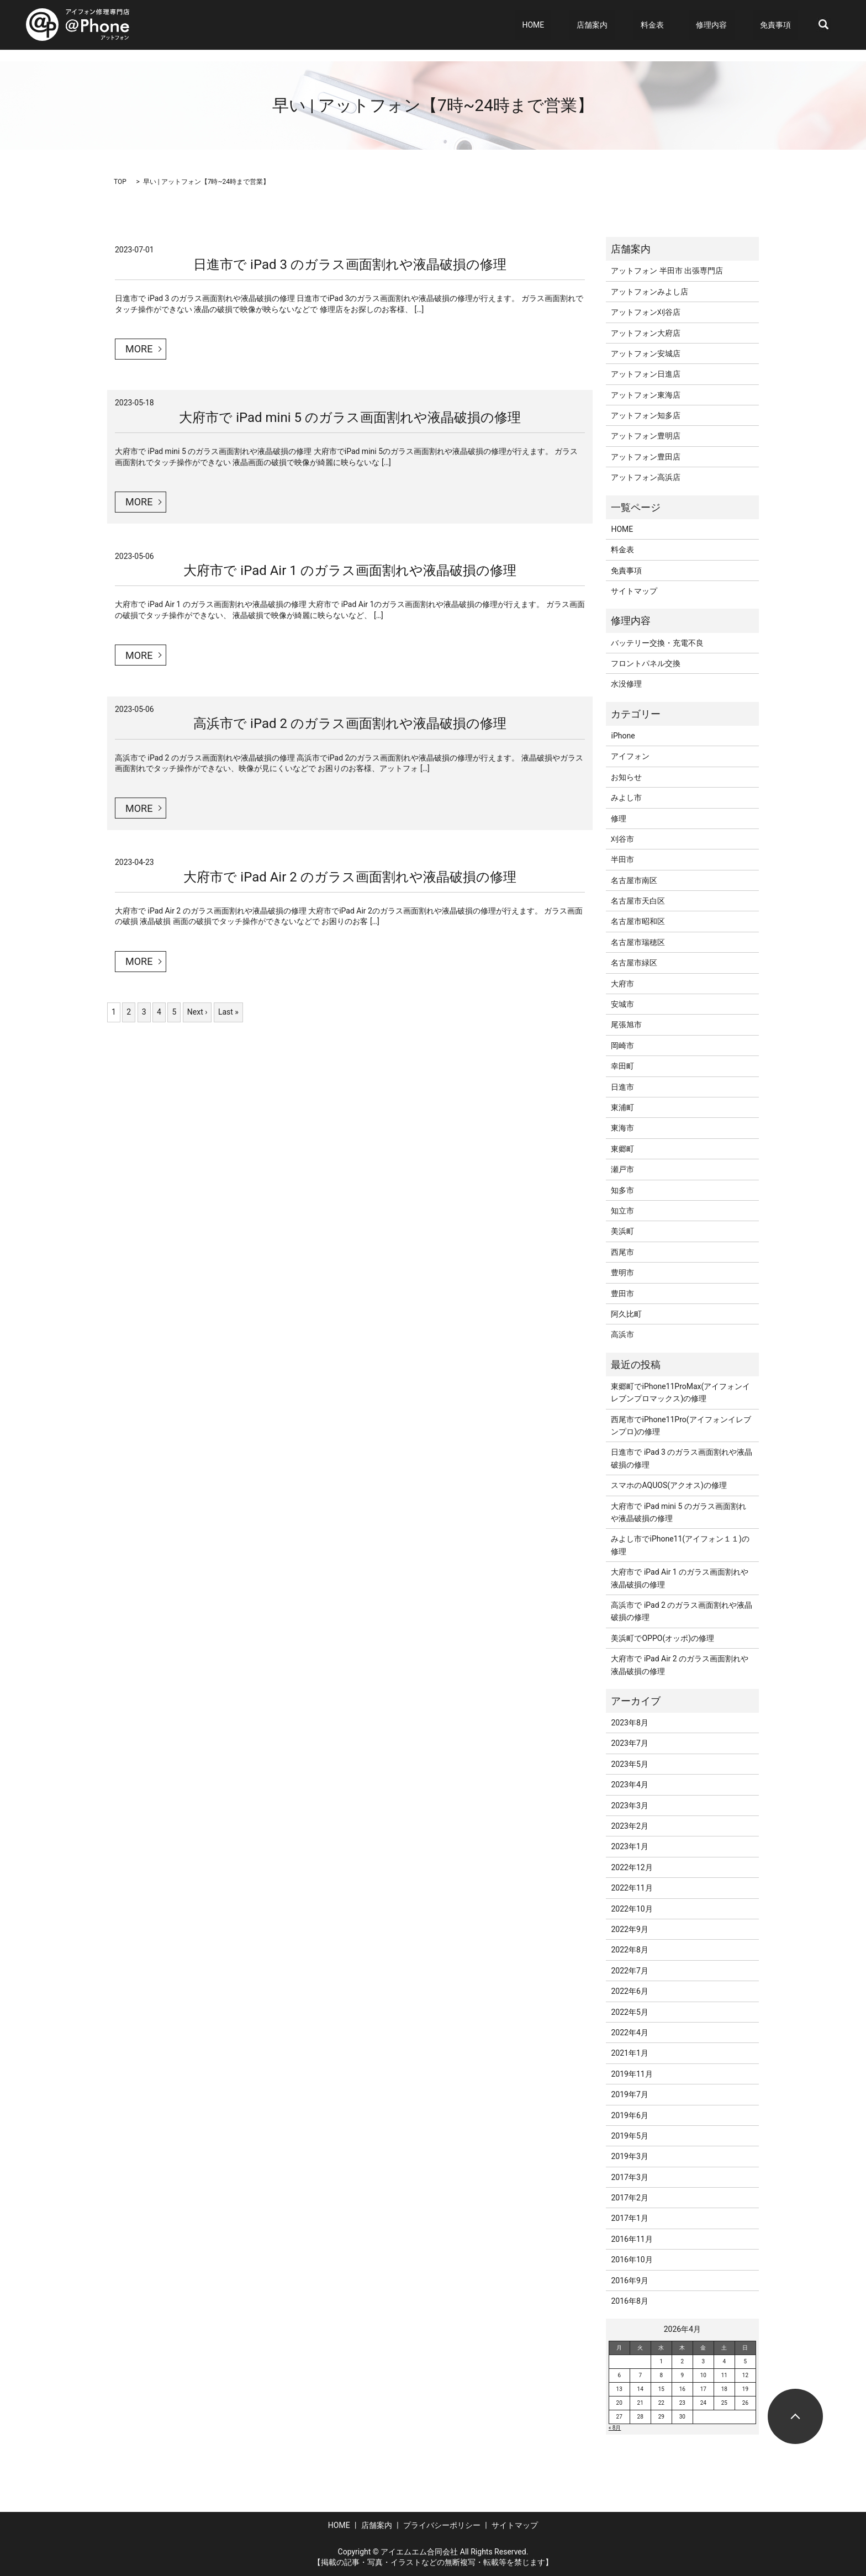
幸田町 (622, 1066)
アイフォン (630, 756)
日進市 (622, 1087)
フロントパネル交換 (645, 663)
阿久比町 (626, 1314)
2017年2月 (629, 2197)
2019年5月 (629, 2135)
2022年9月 (629, 1929)
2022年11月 (631, 1887)
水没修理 (626, 683)
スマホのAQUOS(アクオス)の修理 (668, 1485)
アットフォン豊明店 (645, 435)
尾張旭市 (626, 1024)
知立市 (622, 1210)
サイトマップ (634, 591)
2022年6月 (629, 1991)
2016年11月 (631, 2239)
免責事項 (782, 24)
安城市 (622, 1004)
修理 (618, 818)
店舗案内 (626, 24)
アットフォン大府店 (645, 333)
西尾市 (622, 1252)
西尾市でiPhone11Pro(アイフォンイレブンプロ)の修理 (681, 1425)
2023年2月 (629, 1826)
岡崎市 (622, 1045)
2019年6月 (629, 2115)
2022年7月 (629, 1970)
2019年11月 (631, 2074)
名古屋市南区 (634, 880)
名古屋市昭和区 (638, 921)
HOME (581, 24)
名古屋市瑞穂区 (638, 942)
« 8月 (615, 2428)
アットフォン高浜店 (645, 477)
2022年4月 (629, 2032)
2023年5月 (629, 1764)
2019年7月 (629, 2094)
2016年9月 (629, 2280)
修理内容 (725, 24)
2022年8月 (629, 1949)
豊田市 (622, 1293)
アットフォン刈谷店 (645, 312)
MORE (138, 349)
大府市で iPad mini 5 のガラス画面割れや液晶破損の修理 (350, 417)
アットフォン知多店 (645, 415)
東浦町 (622, 1107)
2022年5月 (629, 2012)
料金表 (679, 24)
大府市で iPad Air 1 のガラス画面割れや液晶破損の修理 (349, 570)
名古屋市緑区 (634, 962)
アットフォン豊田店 (645, 456)
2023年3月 (629, 1805)
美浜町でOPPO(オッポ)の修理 (662, 1638)
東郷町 (622, 1148)
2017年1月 (629, 2218)
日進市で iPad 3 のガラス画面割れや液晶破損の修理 (349, 264)
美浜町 (622, 1231)
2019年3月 (629, 2156)
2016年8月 (629, 2301)
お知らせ (626, 777)
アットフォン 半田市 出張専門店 (667, 270)
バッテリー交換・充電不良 (657, 642)
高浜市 (622, 1334)
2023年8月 (629, 1722)
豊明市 (622, 1272)
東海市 (622, 1127)
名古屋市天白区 (638, 900)
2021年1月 (629, 2053)
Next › (197, 1011)
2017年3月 (629, 2177)
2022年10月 (631, 1908)
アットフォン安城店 (645, 353)
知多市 (622, 1190)
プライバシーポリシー (441, 2525)
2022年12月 (631, 1867)
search (823, 25)
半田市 (622, 859)
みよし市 (626, 797)
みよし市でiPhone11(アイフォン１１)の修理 (680, 1544)
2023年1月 (629, 1846)
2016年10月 (631, 2259)
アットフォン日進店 (645, 373)
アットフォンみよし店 (649, 291)
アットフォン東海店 (645, 394)
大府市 (622, 983)
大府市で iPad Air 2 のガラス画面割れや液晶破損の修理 (349, 877)
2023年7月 (629, 1743)
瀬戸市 (622, 1169)
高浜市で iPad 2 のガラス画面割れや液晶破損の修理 (349, 723)
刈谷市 (622, 839)
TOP (120, 182)
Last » (228, 1011)
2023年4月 (629, 1784)
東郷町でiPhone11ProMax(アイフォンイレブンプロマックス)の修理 (680, 1392)
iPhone (623, 735)
